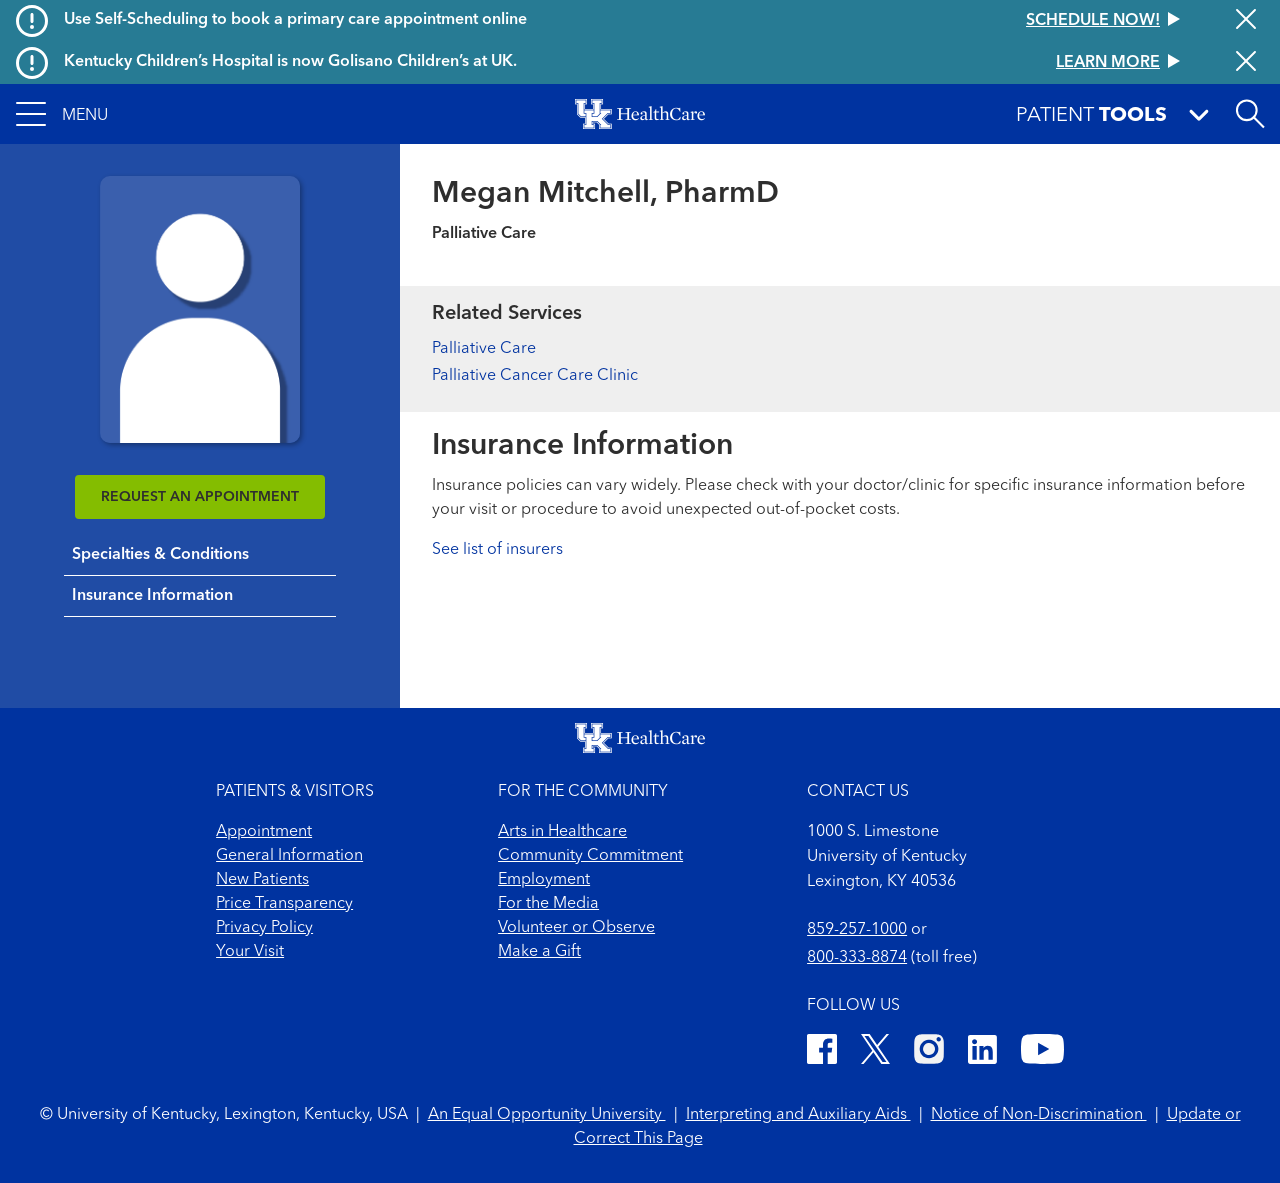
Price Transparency (284, 904)
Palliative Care (484, 349)
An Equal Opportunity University (547, 1115)
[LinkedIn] (982, 1052)
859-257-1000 (857, 930)
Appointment (264, 832)
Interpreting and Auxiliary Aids (798, 1115)
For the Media (548, 904)
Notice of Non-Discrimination (1039, 1115)
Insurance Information (152, 596)
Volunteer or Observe (576, 928)
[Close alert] (1246, 21)
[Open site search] (1250, 114)
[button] (62, 114)
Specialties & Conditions (160, 555)
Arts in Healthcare (562, 832)
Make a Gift (539, 952)
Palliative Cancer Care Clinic (535, 376)
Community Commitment (590, 856)
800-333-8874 (857, 958)
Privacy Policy (264, 928)
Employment (544, 880)
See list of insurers (497, 550)
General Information (289, 856)
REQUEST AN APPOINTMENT (200, 497)
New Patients (262, 880)
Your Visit (250, 952)
